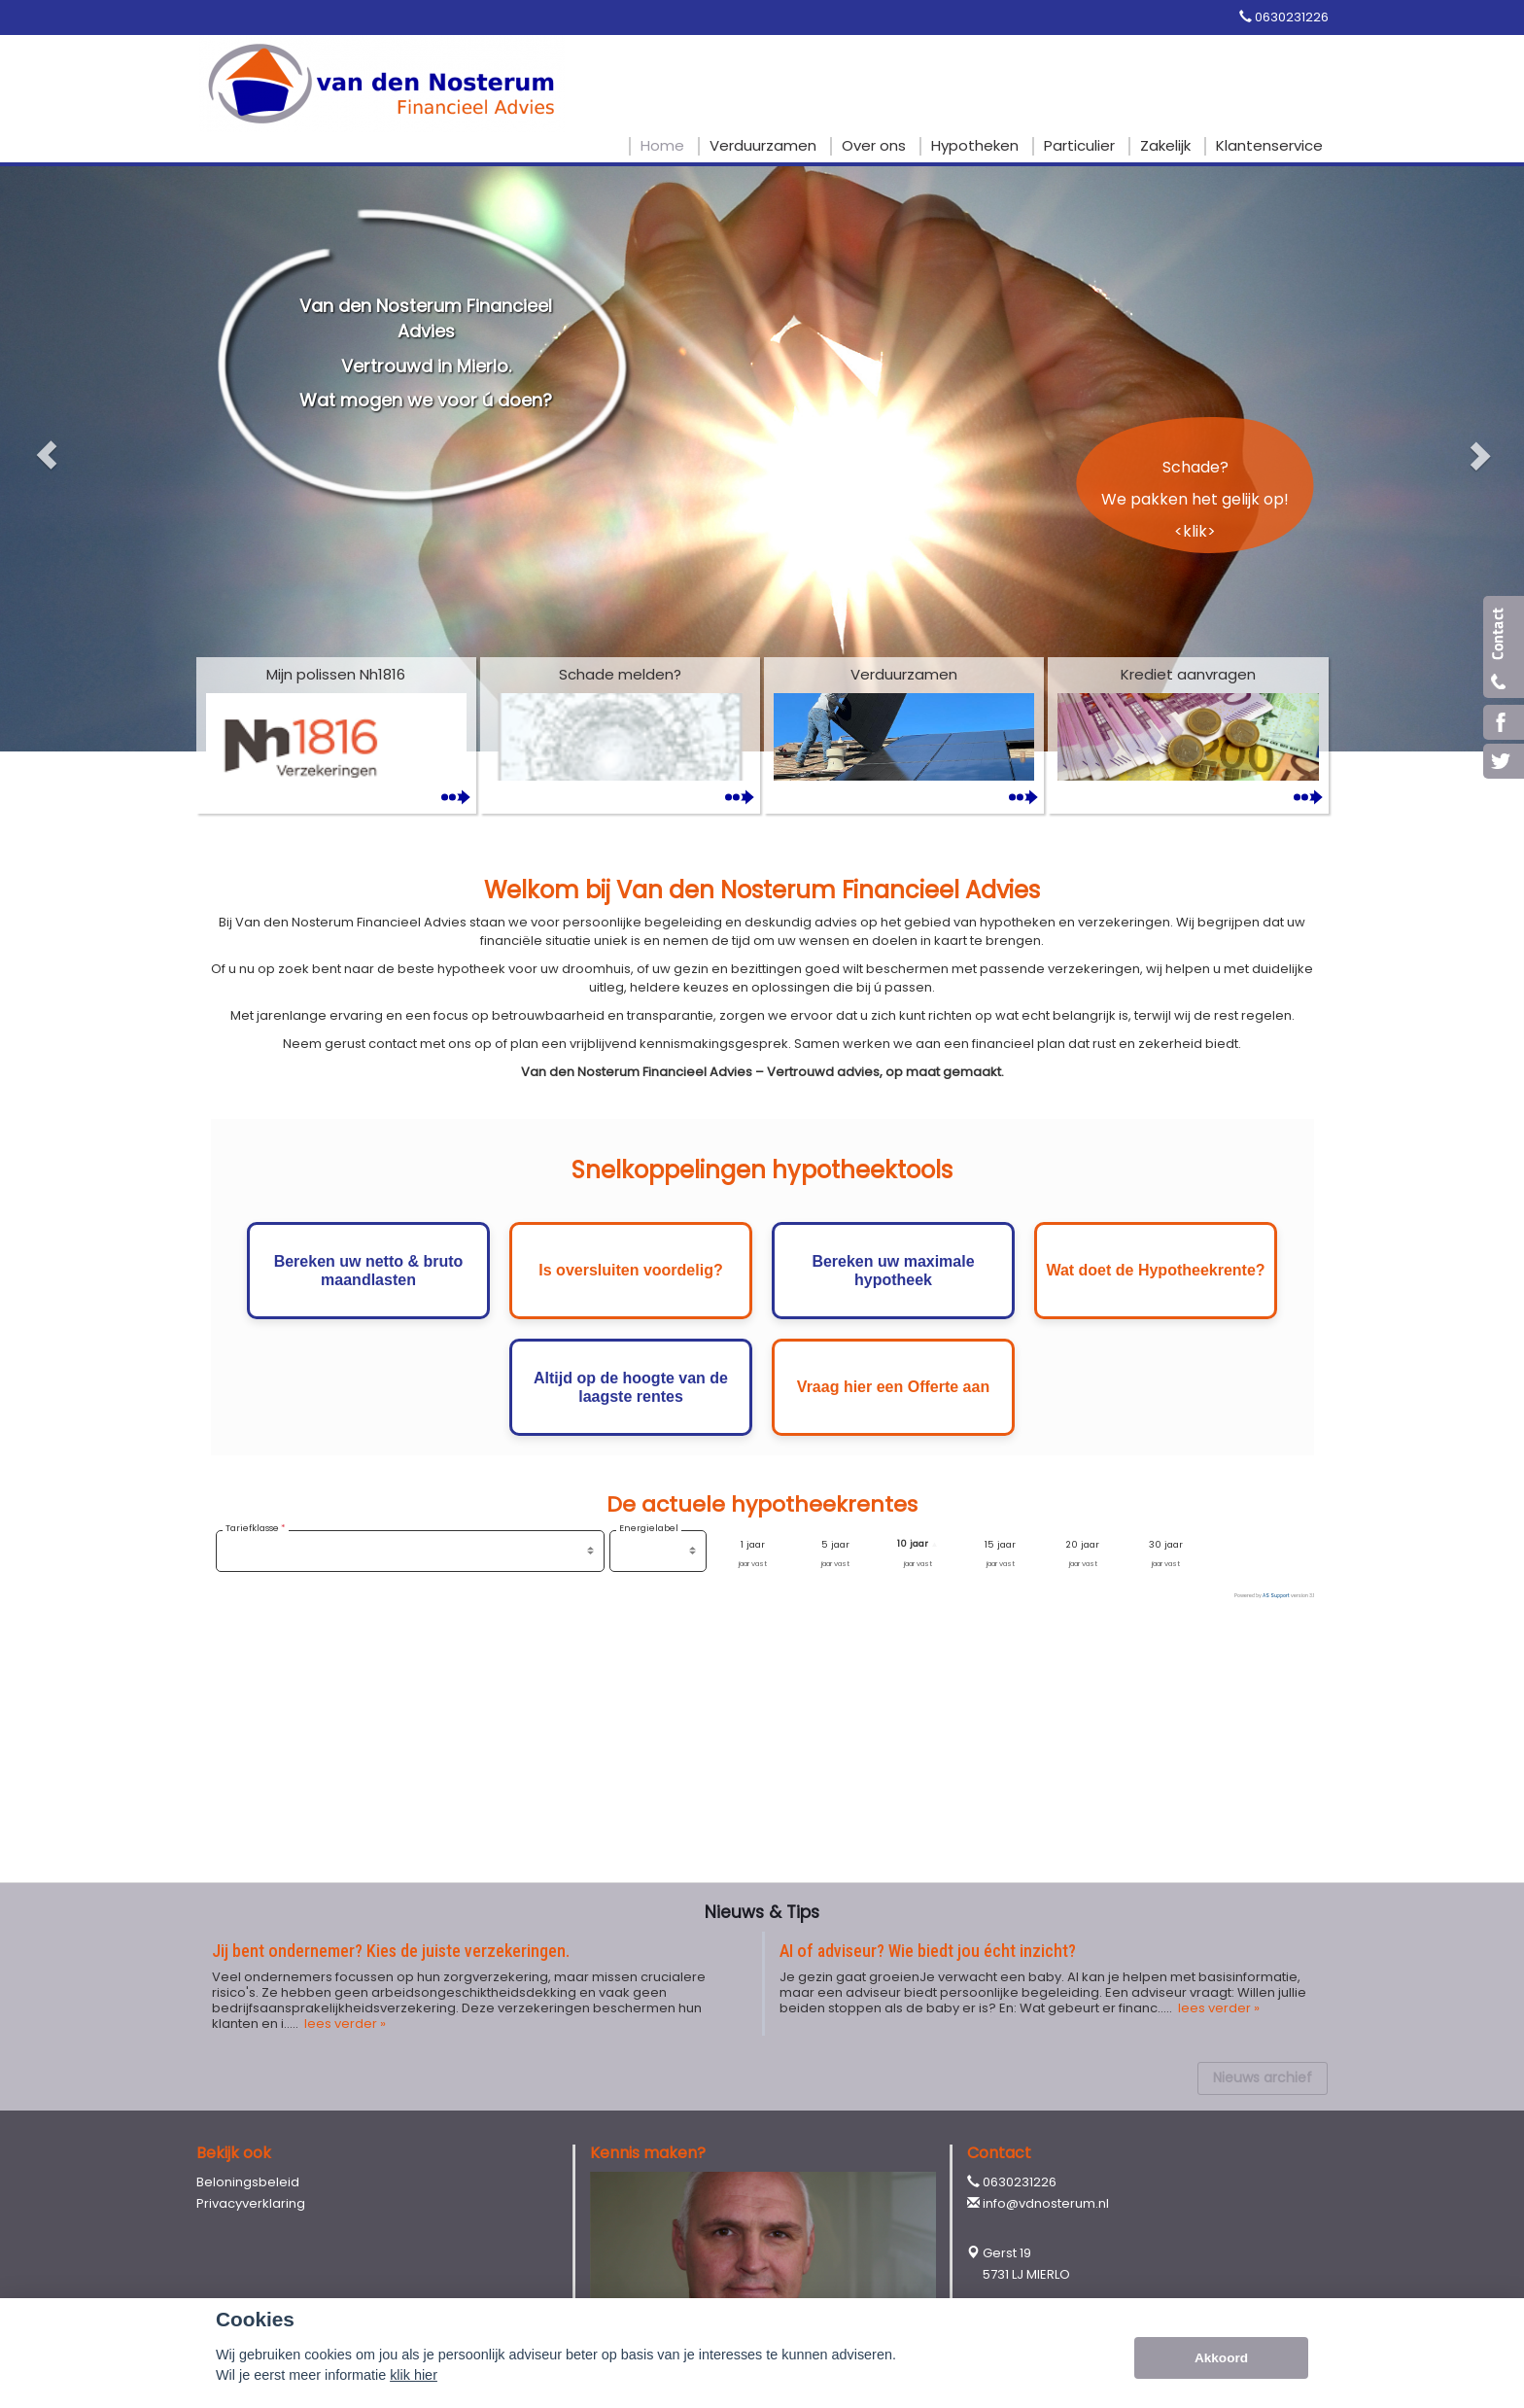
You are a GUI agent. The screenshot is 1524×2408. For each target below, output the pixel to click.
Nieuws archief (1262, 2077)
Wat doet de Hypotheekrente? (1155, 1270)
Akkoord (1221, 2358)
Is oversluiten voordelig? (630, 1270)
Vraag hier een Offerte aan (893, 1386)
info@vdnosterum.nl (1046, 2203)
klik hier (413, 2375)
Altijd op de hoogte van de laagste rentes (631, 1387)
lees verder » (343, 2023)
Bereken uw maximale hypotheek (893, 1270)
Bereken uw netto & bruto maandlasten (369, 1270)
